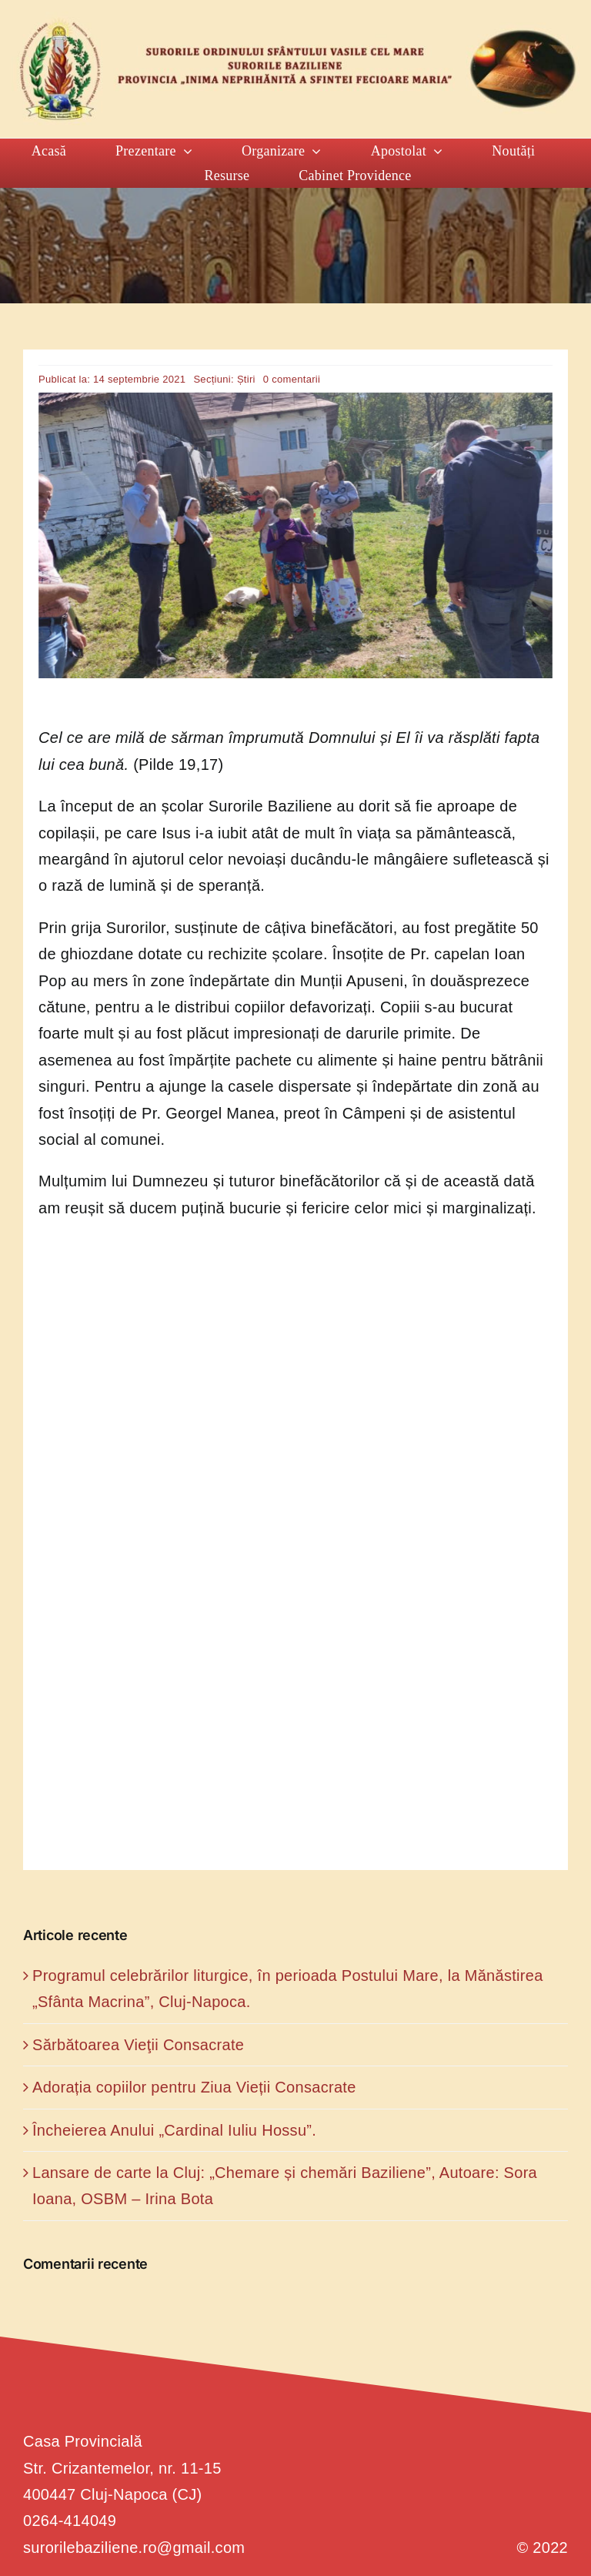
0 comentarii (291, 379)
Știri (246, 379)
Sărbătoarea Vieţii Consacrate (138, 2044)
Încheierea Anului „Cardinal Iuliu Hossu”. (174, 2130)
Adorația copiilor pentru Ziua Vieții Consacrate (194, 2087)
